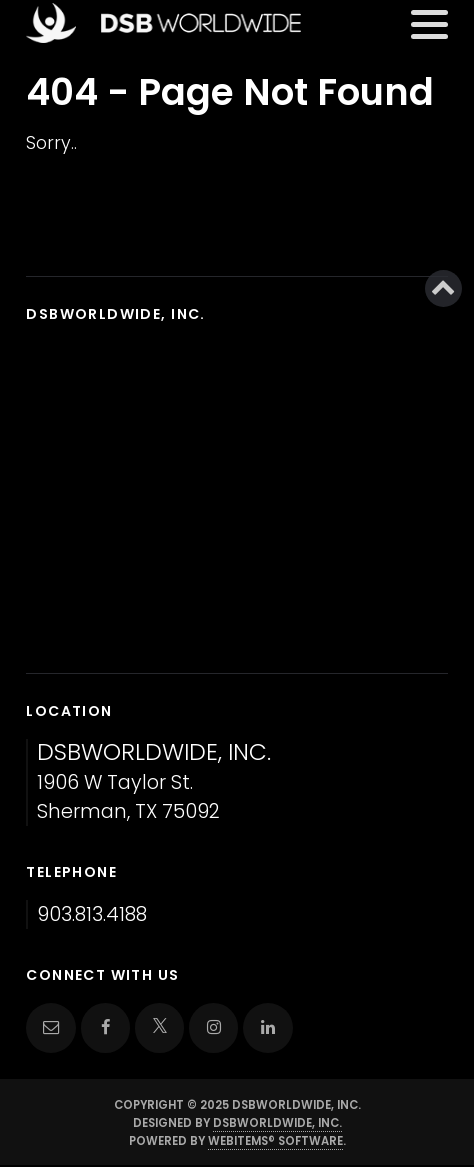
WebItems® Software (275, 1141)
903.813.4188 (92, 914)
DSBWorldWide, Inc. (277, 1123)
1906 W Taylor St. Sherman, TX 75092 (154, 782)
